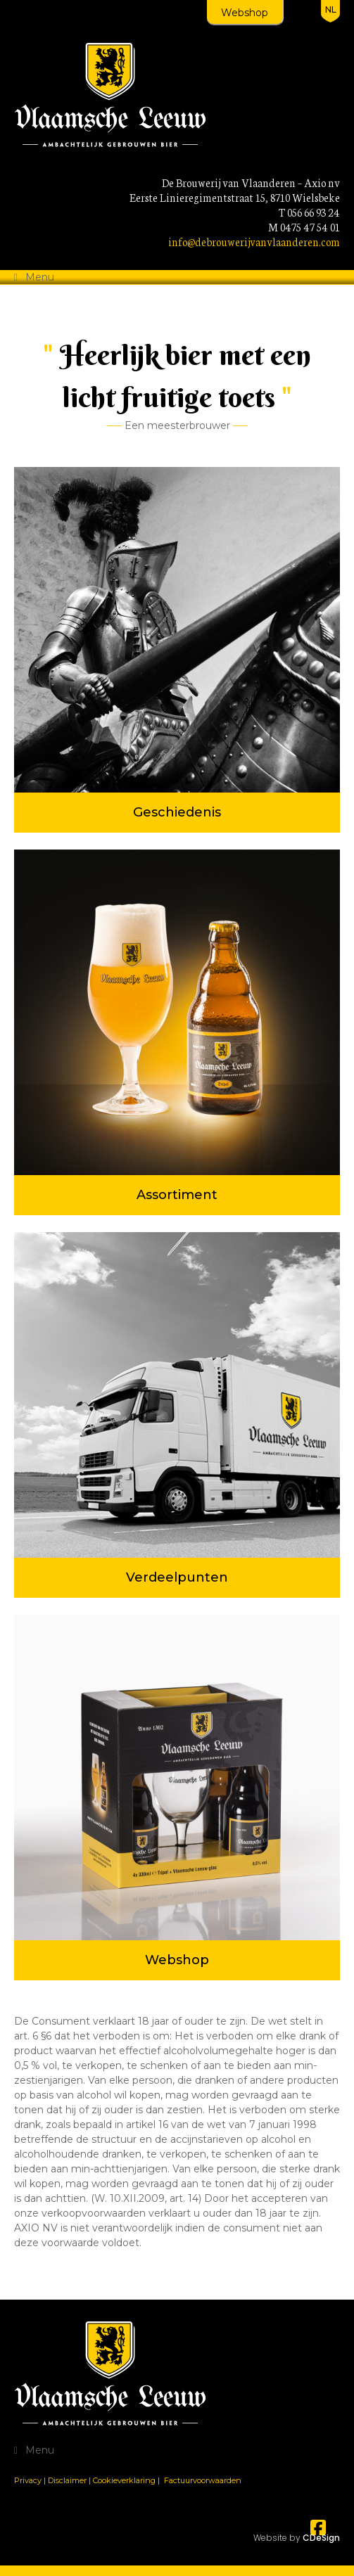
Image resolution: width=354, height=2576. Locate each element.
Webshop (244, 12)
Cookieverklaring (124, 2480)
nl (330, 9)
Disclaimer (67, 2480)
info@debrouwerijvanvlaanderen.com (254, 241)
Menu (39, 277)
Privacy (28, 2480)
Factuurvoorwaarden (202, 2480)
